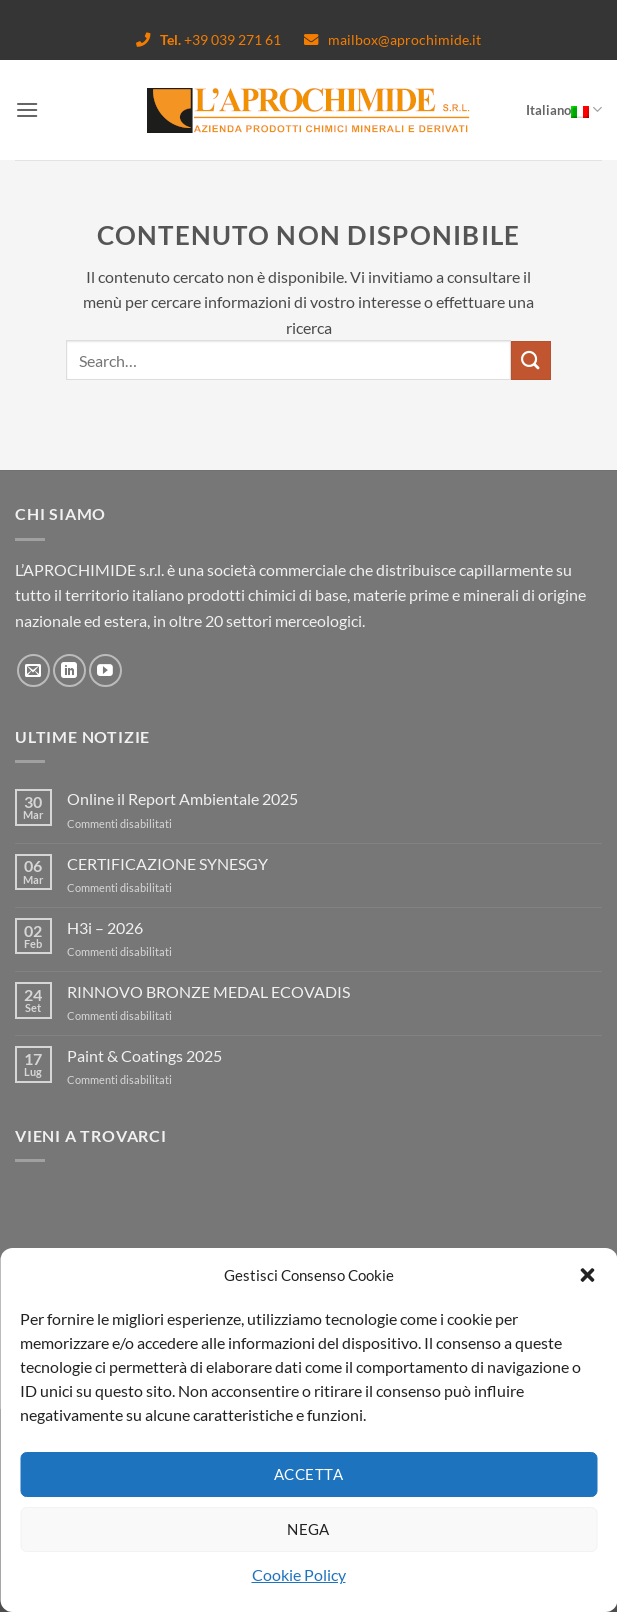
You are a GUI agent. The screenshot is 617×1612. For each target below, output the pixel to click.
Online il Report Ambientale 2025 (182, 798)
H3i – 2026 (105, 927)
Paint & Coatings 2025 (144, 1055)
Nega (308, 1529)
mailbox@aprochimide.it (392, 39)
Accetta (308, 1474)
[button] (587, 1275)
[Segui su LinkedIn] (69, 670)
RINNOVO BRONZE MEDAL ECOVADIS (208, 991)
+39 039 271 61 (210, 39)
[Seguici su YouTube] (105, 670)
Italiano (564, 109)
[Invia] (531, 360)
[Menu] (27, 109)
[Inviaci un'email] (33, 670)
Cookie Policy (299, 1574)
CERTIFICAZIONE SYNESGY (167, 863)
